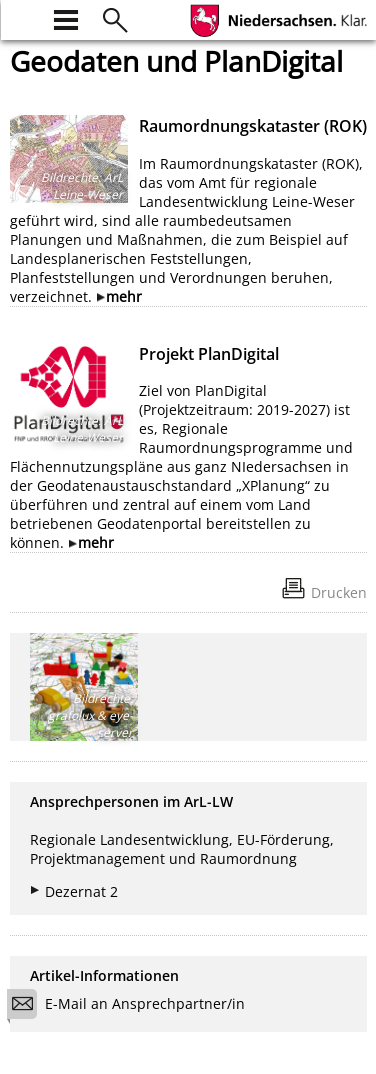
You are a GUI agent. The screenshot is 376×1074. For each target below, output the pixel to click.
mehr (124, 296)
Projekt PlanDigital (209, 354)
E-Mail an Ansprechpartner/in (132, 1006)
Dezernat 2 (81, 891)
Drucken (339, 592)
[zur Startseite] (22, 17)
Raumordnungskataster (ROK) (253, 126)
